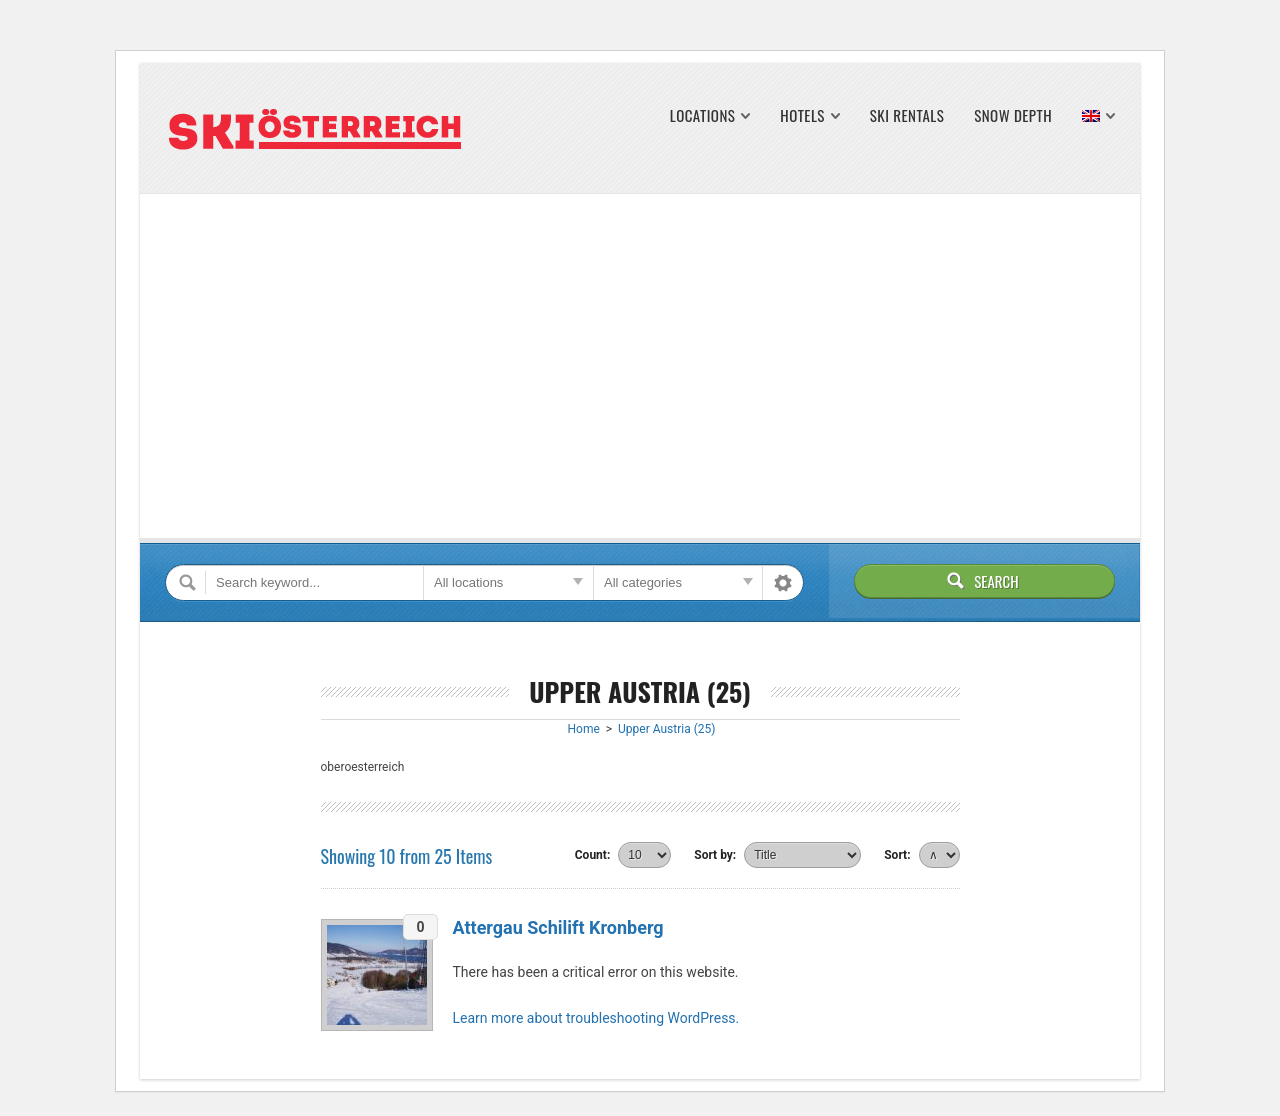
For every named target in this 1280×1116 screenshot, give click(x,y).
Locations (703, 115)
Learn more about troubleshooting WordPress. (596, 1018)
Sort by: (715, 855)
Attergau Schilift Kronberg (558, 927)
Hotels (802, 115)
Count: (593, 855)
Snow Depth (1013, 115)
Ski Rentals (907, 115)
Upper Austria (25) (666, 729)
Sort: (897, 855)
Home (584, 729)
